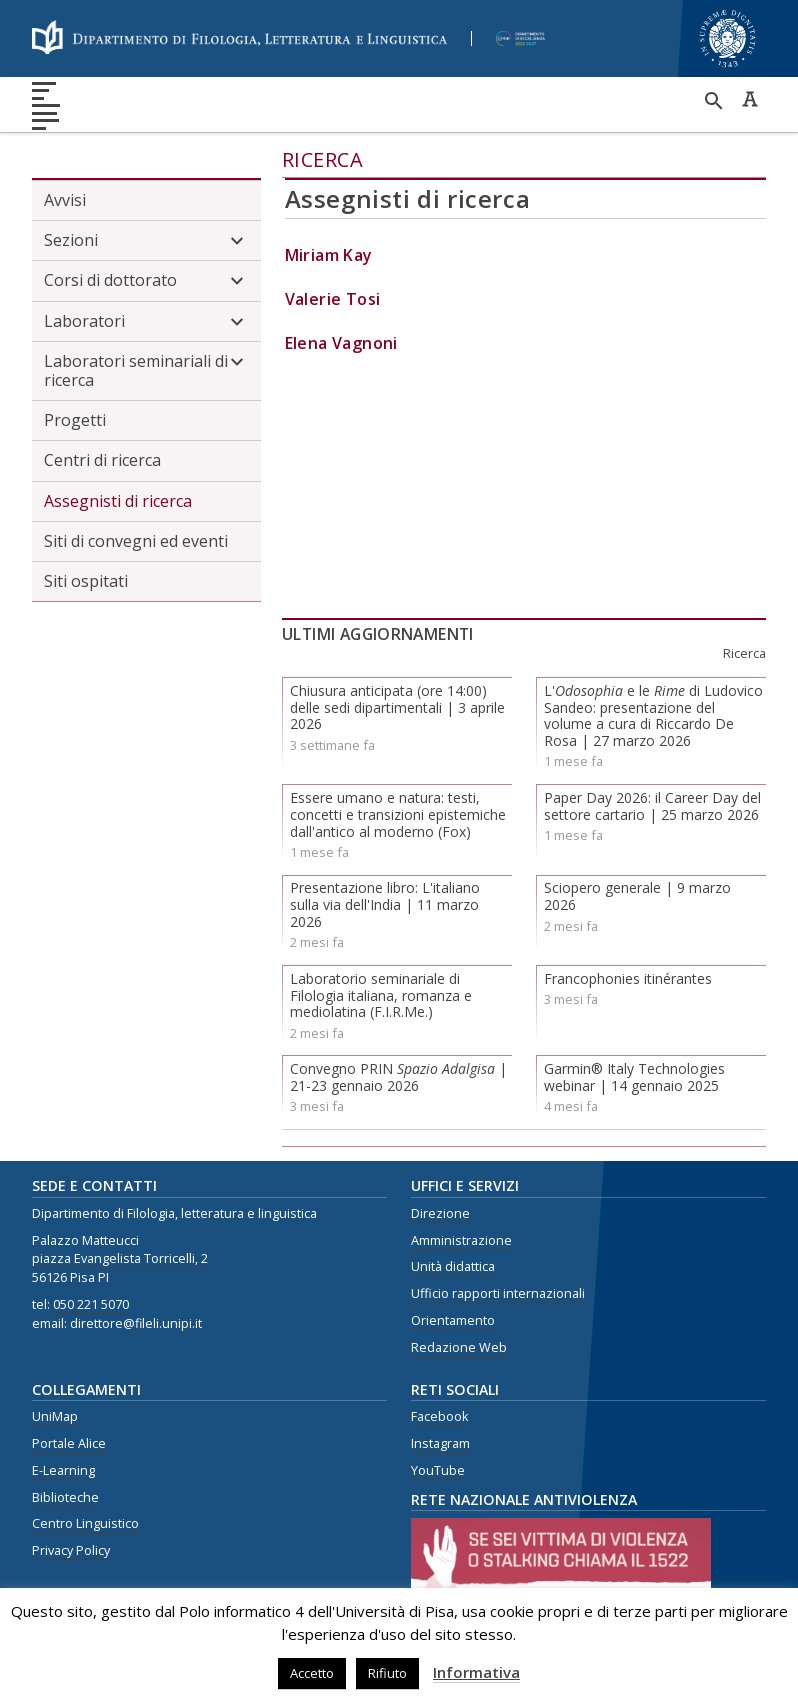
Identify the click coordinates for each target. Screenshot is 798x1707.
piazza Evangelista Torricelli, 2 (120, 1258)
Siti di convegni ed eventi (136, 541)
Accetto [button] (312, 1673)
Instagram (440, 1443)
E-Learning (63, 1470)
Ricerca (323, 159)
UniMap (55, 1416)
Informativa (476, 1672)
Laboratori (146, 322)
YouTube (438, 1470)
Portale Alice (69, 1443)
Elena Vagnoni (341, 343)
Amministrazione (461, 1240)
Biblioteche (65, 1497)
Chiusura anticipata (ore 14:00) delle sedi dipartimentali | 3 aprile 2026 (397, 707)
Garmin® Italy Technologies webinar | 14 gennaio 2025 (634, 1077)
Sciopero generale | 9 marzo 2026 (637, 896)
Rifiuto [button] (387, 1673)
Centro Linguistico (85, 1523)
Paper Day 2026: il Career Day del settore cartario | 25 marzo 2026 (652, 806)
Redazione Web (459, 1347)
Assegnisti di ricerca (118, 501)
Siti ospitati (86, 581)
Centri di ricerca (102, 460)
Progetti (75, 420)
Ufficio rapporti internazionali (498, 1293)
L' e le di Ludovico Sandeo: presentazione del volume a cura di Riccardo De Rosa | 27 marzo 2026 (653, 715)
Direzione (440, 1213)
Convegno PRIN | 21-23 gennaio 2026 (398, 1077)
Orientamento (453, 1320)
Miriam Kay (329, 255)
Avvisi (65, 200)
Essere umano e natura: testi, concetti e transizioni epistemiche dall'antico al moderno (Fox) (398, 814)
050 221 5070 (91, 1304)
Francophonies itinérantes (628, 978)
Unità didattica (453, 1266)
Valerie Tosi (333, 299)
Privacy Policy (71, 1550)
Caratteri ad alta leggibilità (750, 99)
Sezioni (146, 241)
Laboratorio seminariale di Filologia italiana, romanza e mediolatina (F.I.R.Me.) (381, 995)
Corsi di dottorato (146, 281)
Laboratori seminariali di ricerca (146, 370)
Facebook (439, 1416)
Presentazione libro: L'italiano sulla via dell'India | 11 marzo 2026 (385, 904)
